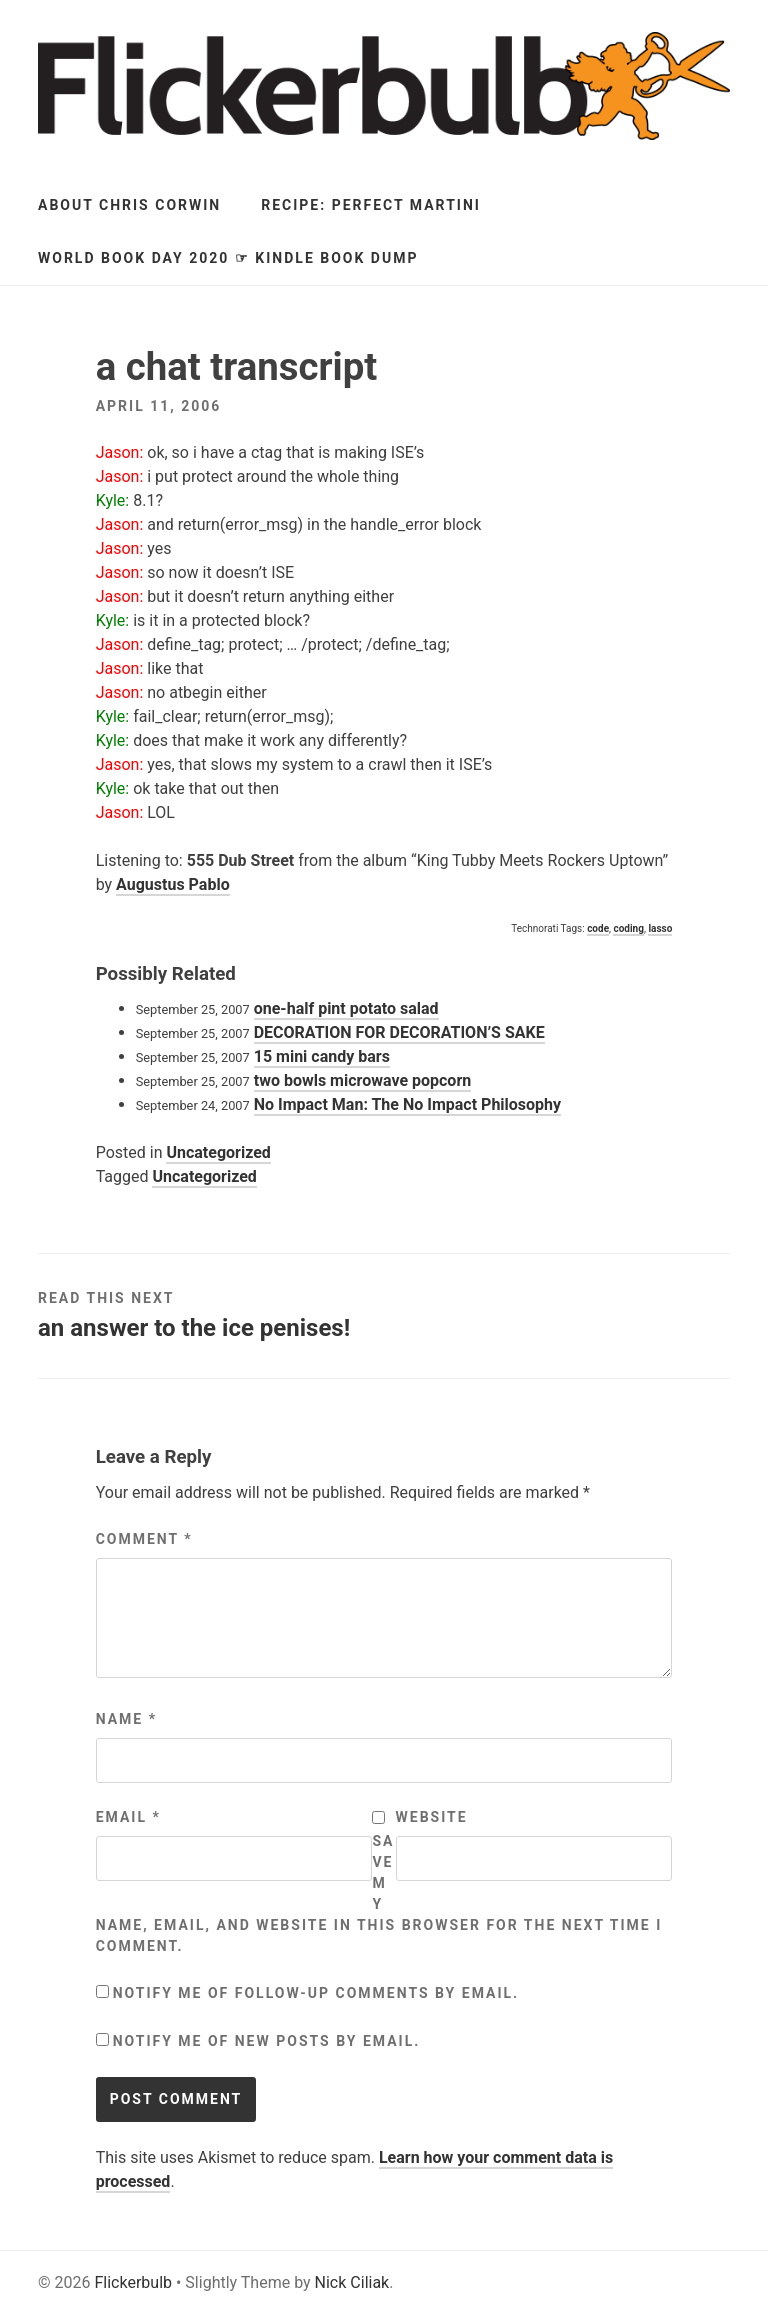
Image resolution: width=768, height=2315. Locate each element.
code (598, 928)
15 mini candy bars (322, 1056)
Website (432, 1817)
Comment (144, 1539)
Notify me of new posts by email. (267, 2041)
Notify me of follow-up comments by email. (316, 1993)
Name (126, 1719)
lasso (660, 928)
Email (128, 1817)
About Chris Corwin (129, 205)
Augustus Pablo (173, 884)
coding (628, 928)
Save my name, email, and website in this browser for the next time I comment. (379, 1893)
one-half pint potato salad (346, 1008)
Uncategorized (218, 1152)
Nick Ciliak (352, 2282)
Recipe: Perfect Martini (371, 205)
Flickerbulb (133, 2282)
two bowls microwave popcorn (363, 1080)
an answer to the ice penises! (194, 1328)
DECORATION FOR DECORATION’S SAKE (399, 1032)
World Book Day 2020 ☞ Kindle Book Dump (228, 258)
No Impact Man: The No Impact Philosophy (407, 1104)
